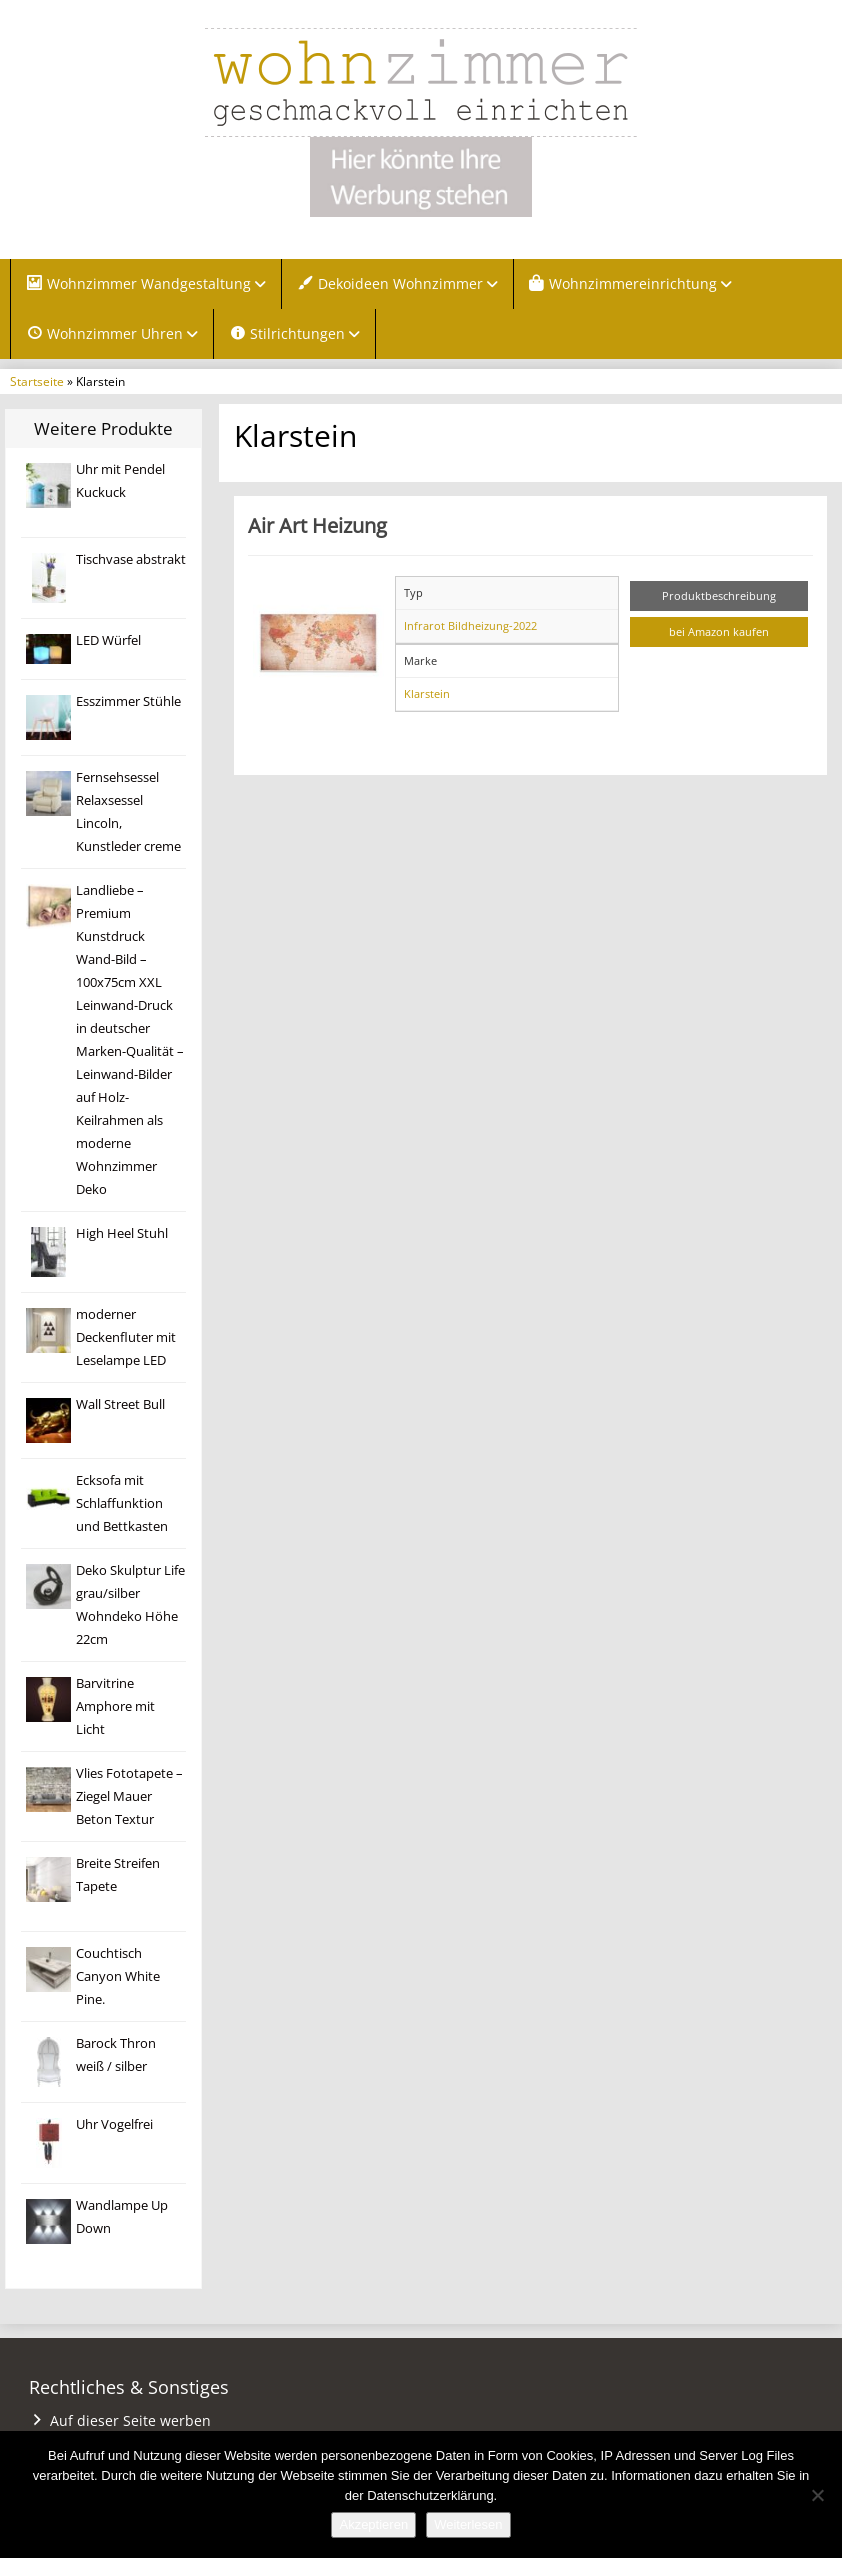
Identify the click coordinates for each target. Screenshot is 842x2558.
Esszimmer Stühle (128, 701)
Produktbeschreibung (719, 595)
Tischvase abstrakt (131, 559)
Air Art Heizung (317, 525)
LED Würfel (108, 640)
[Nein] (817, 2495)
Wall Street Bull (120, 1404)
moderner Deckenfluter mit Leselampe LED (126, 1337)
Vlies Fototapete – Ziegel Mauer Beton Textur (129, 1796)
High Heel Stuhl (122, 1233)
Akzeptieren (373, 2524)
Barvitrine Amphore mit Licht (115, 1706)
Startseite (37, 381)
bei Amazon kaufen (719, 631)
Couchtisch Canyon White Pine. (118, 1976)
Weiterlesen (468, 2524)
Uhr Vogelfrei (114, 2124)
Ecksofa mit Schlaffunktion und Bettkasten (122, 1503)
